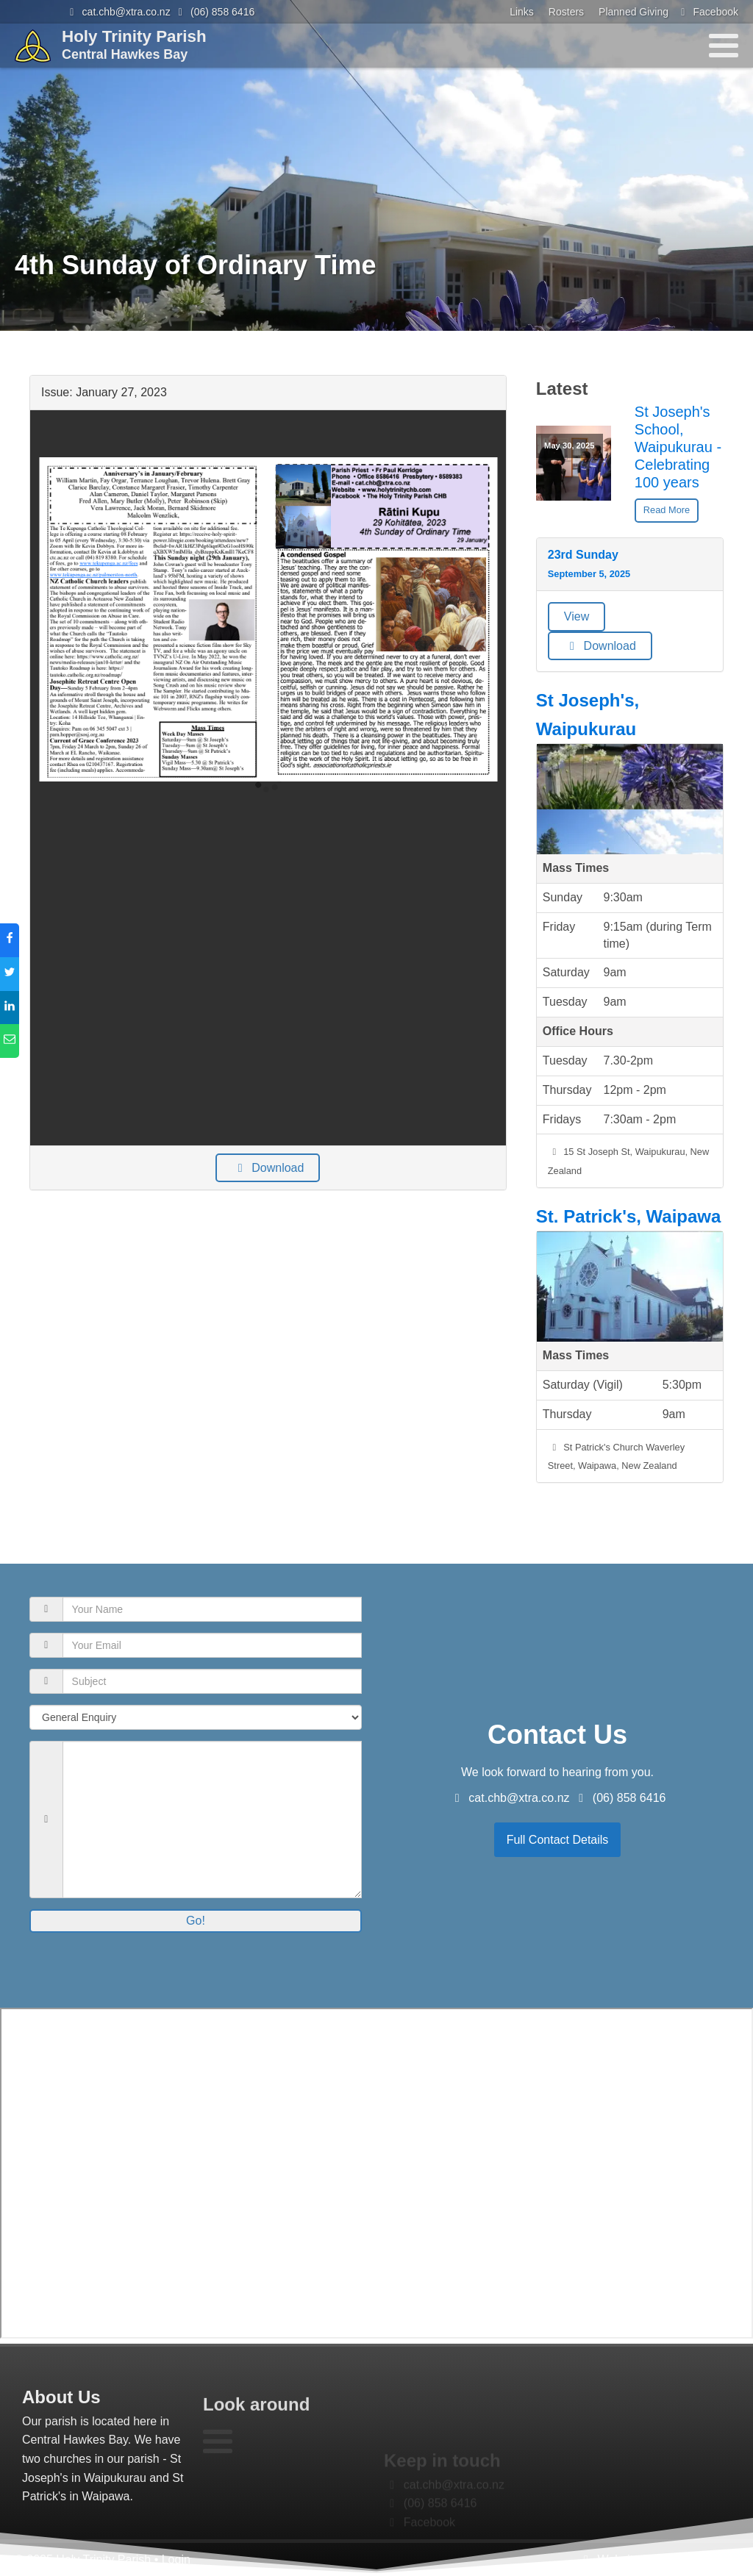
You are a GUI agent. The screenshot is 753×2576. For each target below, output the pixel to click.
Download (268, 1168)
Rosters (566, 12)
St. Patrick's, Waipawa (628, 1216)
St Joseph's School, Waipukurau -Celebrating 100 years (678, 447)
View (576, 616)
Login (176, 2559)
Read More (666, 509)
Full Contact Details (558, 1839)
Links (522, 12)
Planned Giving (633, 12)
